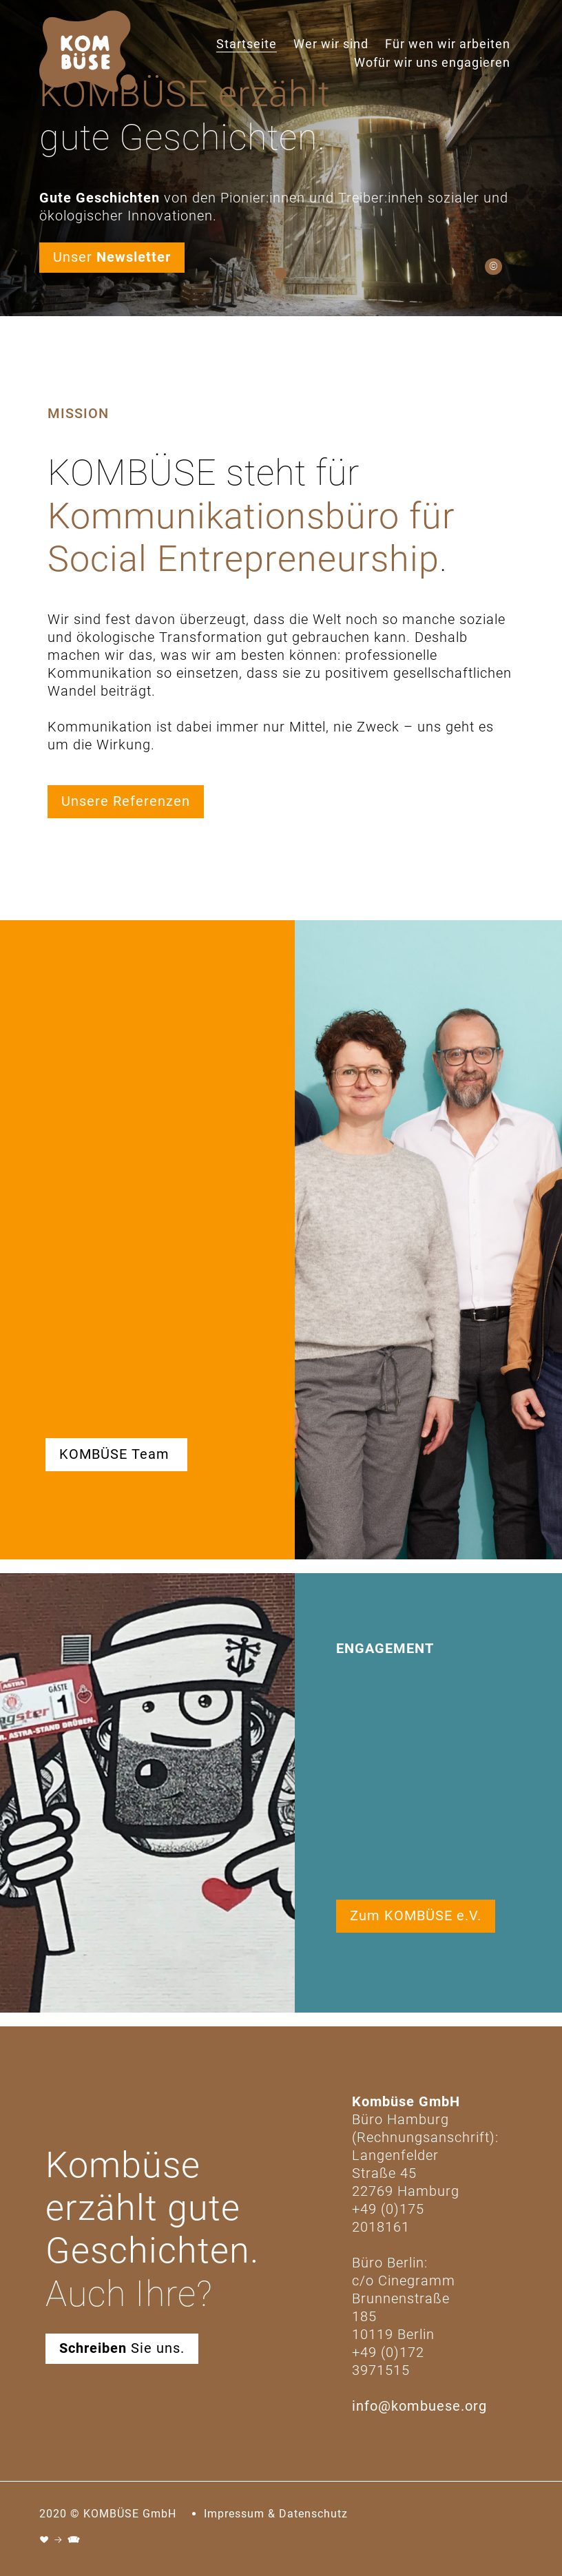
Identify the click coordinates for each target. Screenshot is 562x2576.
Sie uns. (122, 2348)
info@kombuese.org (419, 2406)
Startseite (246, 44)
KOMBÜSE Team (116, 1454)
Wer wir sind (330, 44)
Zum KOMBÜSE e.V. (415, 1915)
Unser (112, 257)
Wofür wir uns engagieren (432, 62)
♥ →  (60, 2540)
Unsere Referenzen (125, 801)
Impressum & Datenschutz (276, 2513)
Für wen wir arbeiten (447, 44)
